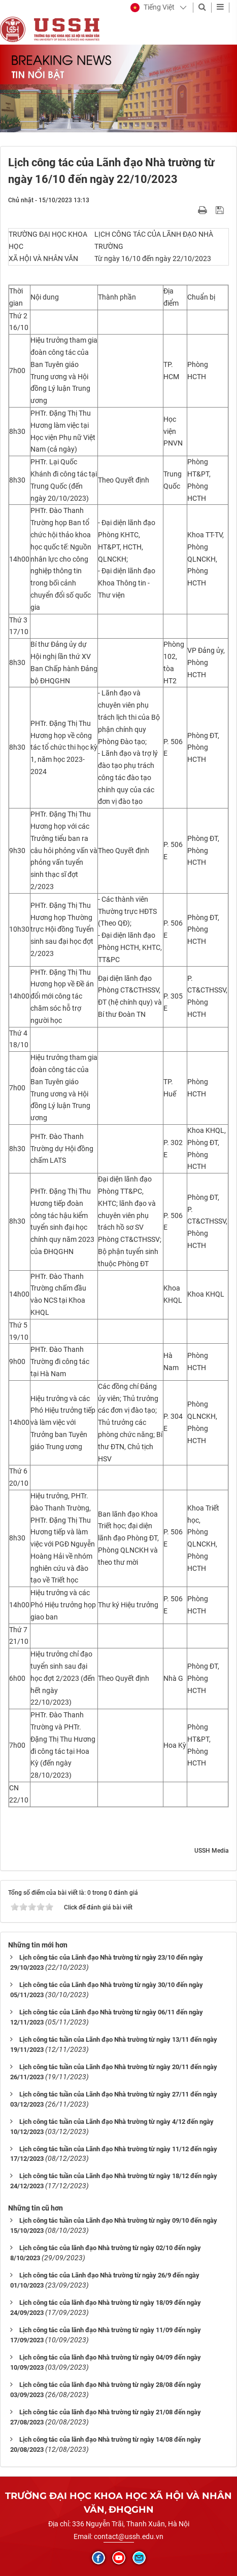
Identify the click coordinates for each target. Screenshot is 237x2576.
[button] (152, 8)
